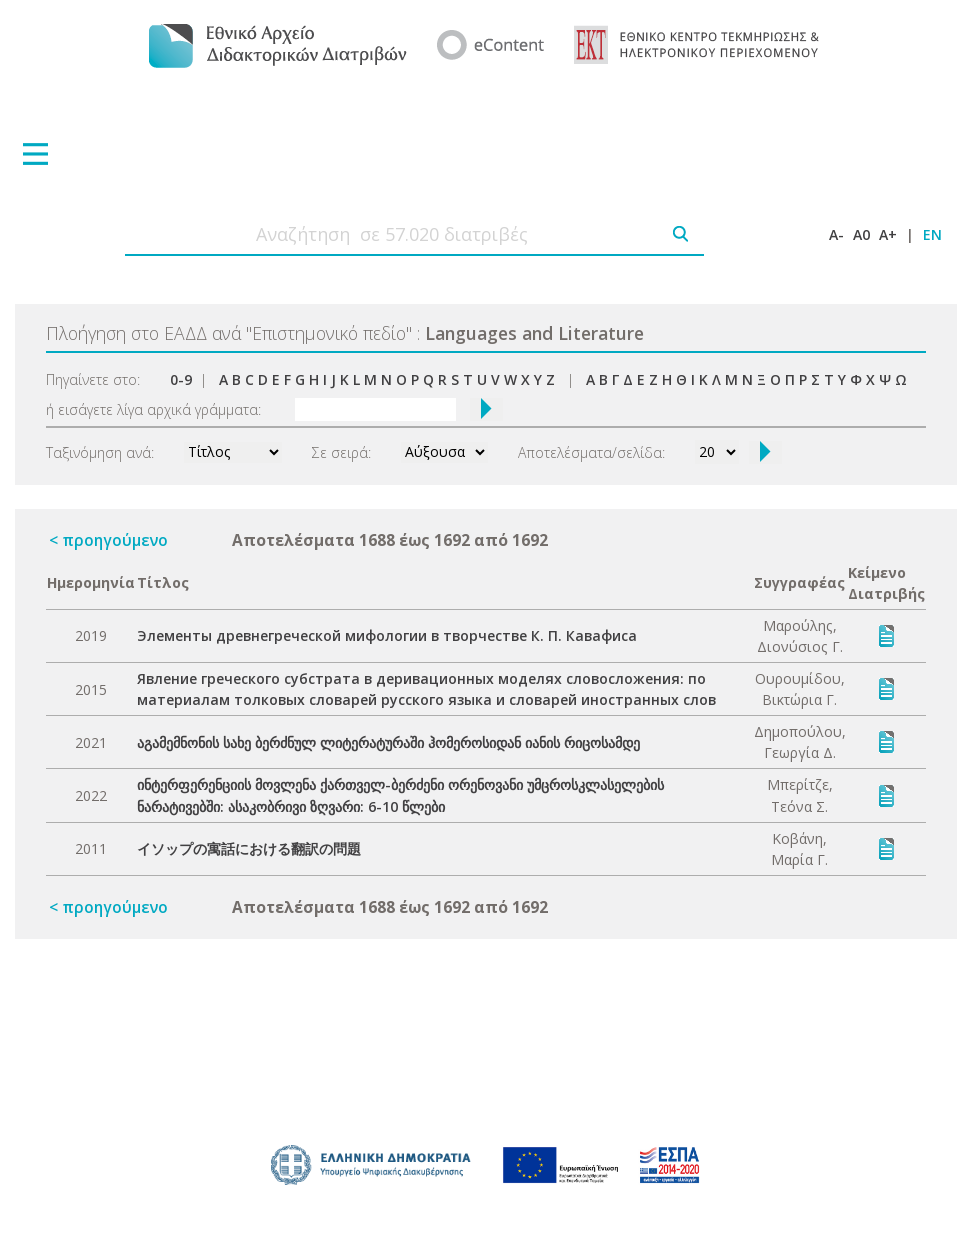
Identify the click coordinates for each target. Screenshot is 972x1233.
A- (836, 234)
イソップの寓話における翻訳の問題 (249, 848)
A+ (888, 234)
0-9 (181, 379)
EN (932, 234)
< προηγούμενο (108, 540)
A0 (861, 234)
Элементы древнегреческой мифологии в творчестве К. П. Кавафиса (387, 635)
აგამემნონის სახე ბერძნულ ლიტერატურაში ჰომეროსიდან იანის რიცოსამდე (388, 742)
